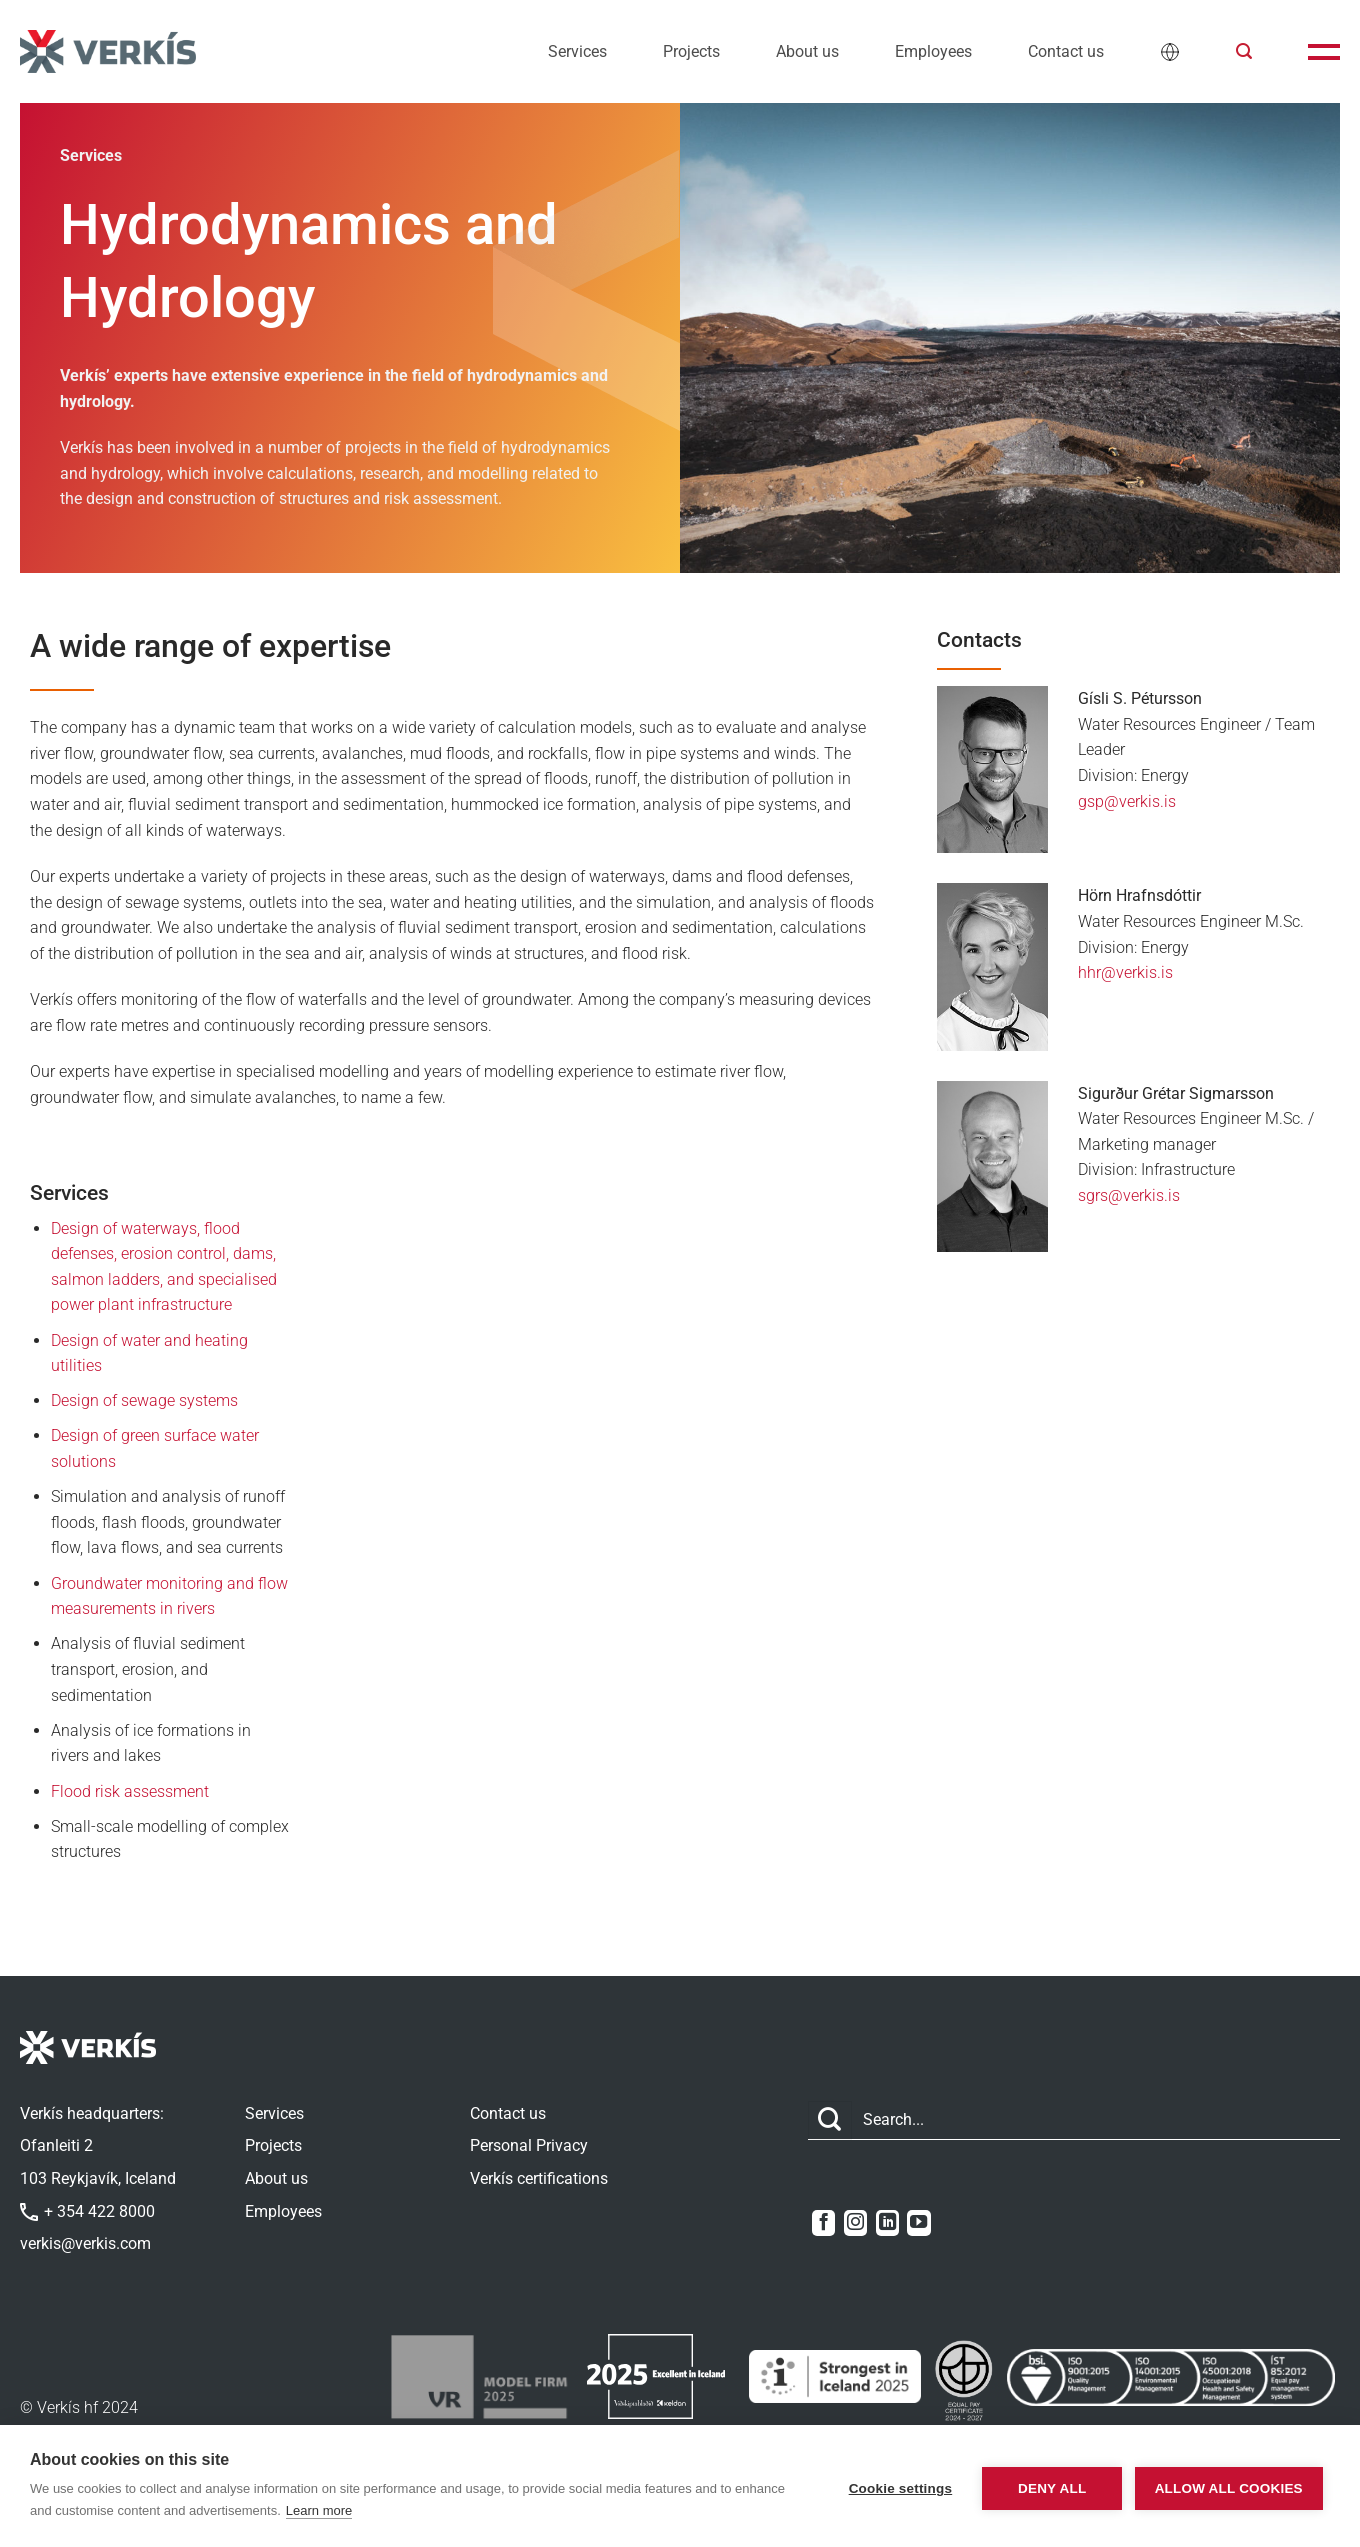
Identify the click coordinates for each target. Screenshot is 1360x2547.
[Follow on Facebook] (823, 2223)
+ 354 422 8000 (87, 2211)
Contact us (1066, 51)
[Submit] (830, 2120)
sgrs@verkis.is (1129, 1195)
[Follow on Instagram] (855, 2223)
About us (807, 51)
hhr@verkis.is (1125, 972)
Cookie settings (883, 2486)
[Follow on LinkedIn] (887, 2223)
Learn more (372, 2510)
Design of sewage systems (144, 1400)
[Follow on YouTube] (918, 2223)
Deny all (1035, 2486)
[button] (1244, 51)
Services (577, 51)
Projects (691, 51)
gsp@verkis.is (1127, 801)
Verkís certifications (539, 2178)
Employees (933, 51)
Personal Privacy (529, 2145)
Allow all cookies (1222, 2486)
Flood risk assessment (130, 1791)
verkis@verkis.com (85, 2243)
